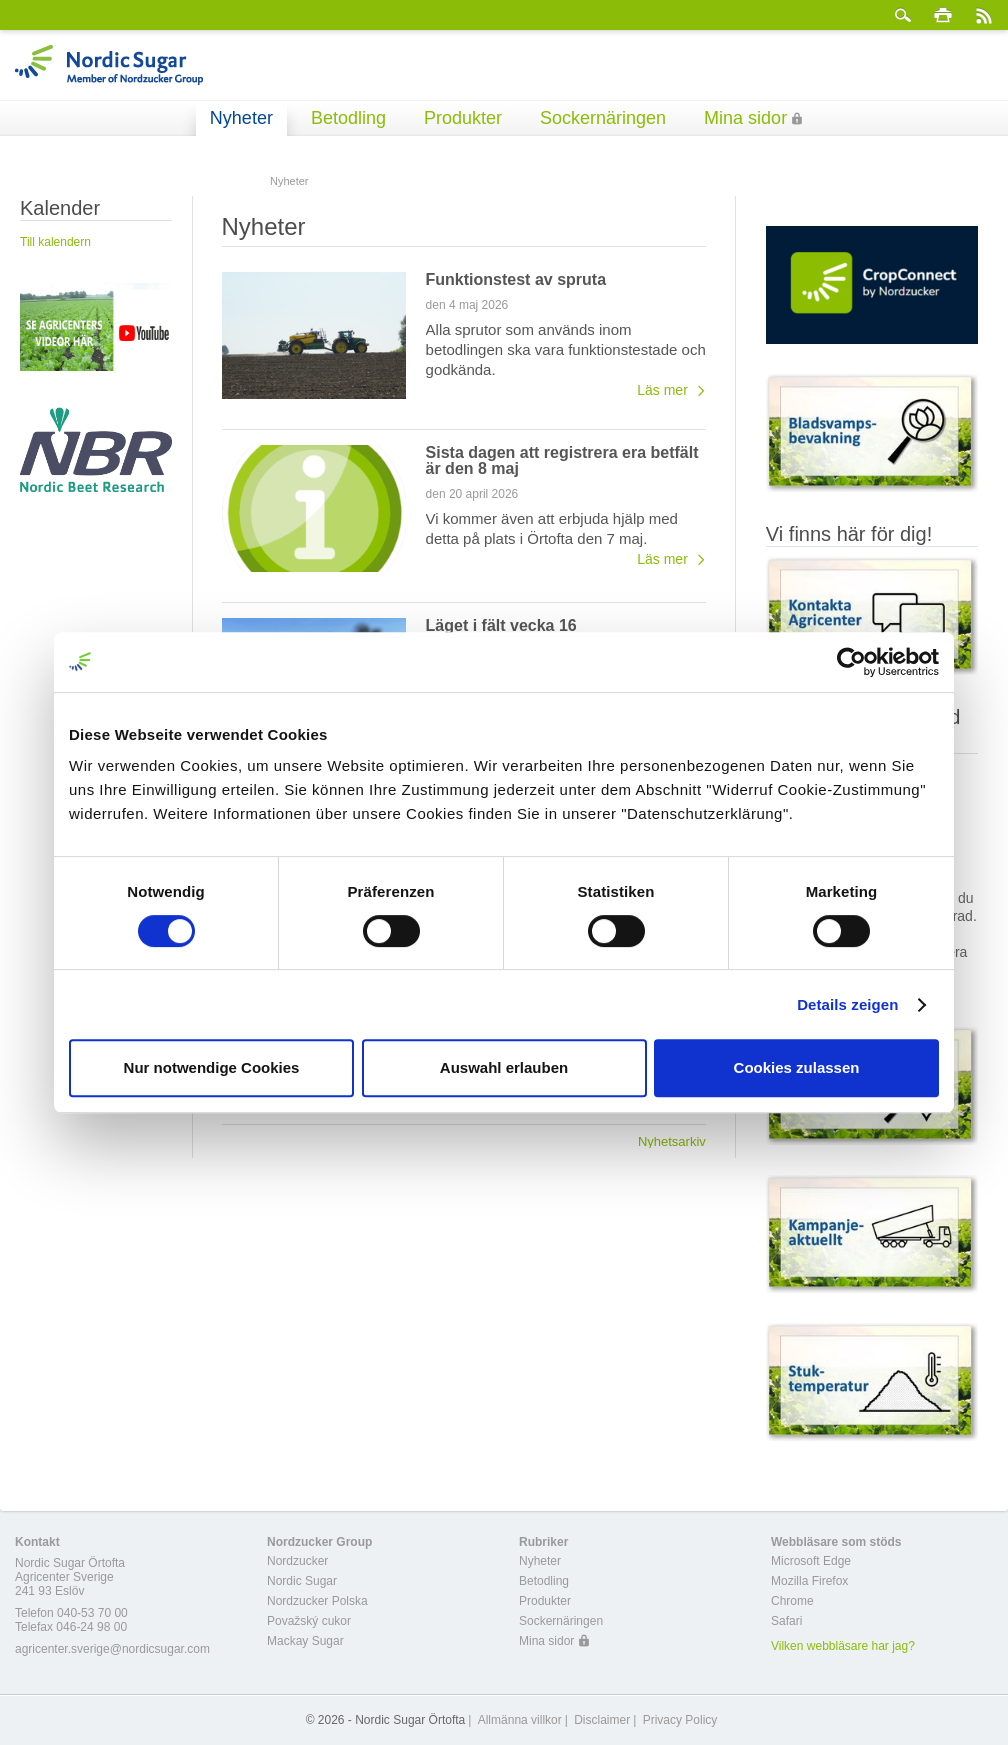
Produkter (463, 118)
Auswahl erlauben (504, 1067)
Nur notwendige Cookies (212, 1067)
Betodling (348, 118)
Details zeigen (847, 1004)
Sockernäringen (603, 118)
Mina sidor (745, 118)
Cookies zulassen (797, 1067)
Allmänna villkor (520, 1720)
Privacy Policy (680, 1720)
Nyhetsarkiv (672, 1141)
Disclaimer (602, 1720)
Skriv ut (943, 15)
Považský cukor (309, 1621)
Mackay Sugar (305, 1641)
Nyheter (241, 118)
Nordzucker (297, 1561)
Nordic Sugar (302, 1581)
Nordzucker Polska (317, 1601)
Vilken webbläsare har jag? (843, 1646)
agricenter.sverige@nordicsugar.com (112, 1649)
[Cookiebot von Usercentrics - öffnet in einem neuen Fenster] (851, 662)
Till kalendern (55, 242)
